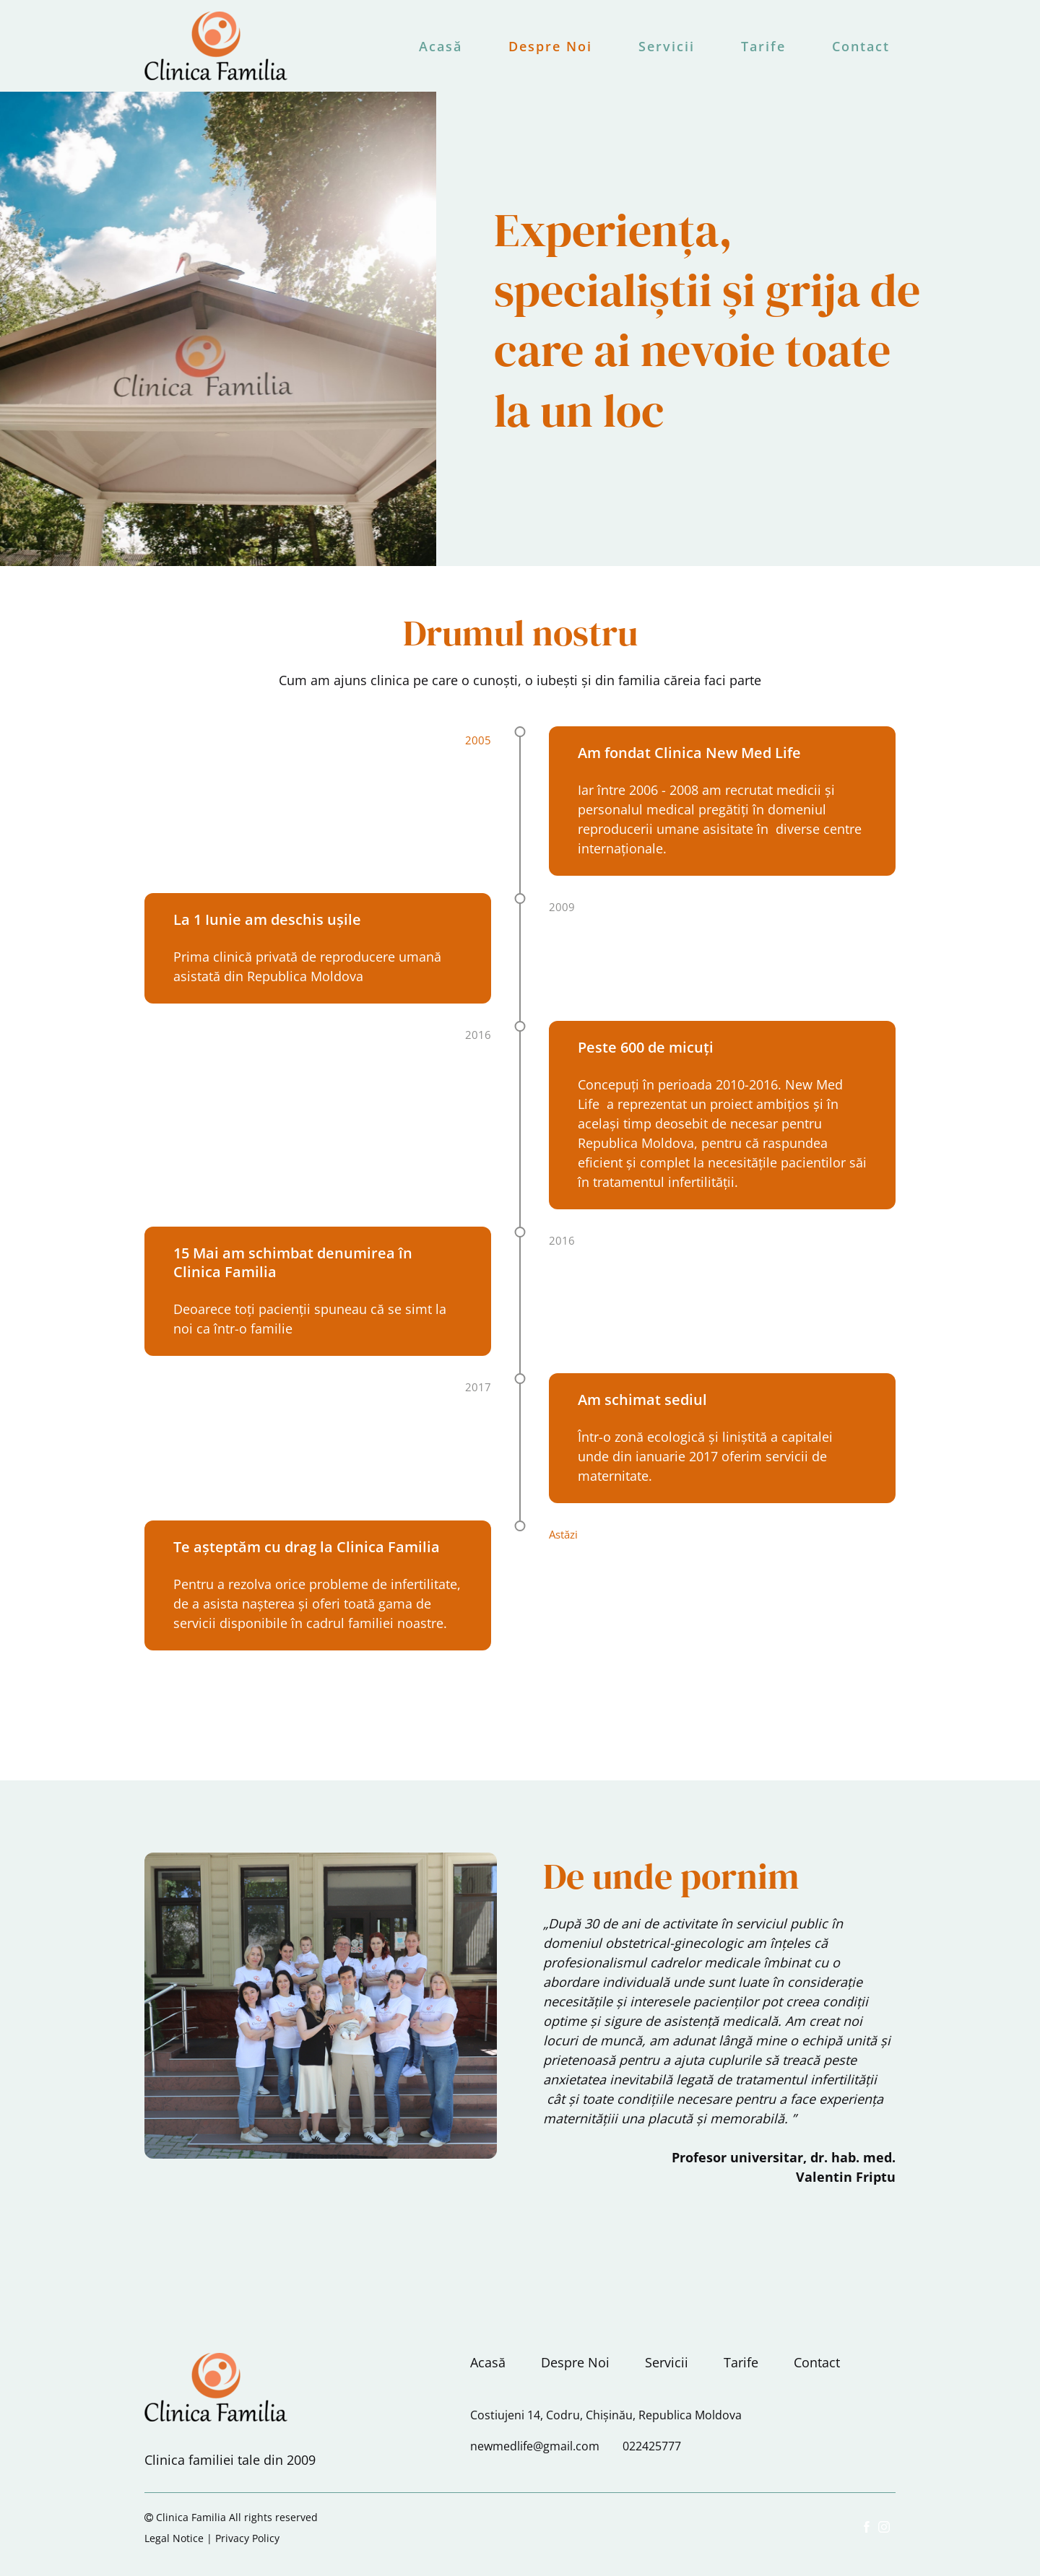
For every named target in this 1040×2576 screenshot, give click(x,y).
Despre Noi (550, 46)
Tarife (763, 46)
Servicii (666, 46)
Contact (861, 46)
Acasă (440, 46)
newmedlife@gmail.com (534, 2446)
